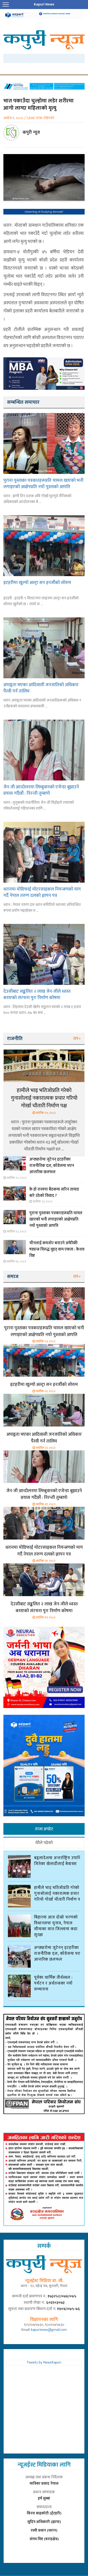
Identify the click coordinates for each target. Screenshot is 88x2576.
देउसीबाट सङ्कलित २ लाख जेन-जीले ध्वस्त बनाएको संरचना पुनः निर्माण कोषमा (36, 994)
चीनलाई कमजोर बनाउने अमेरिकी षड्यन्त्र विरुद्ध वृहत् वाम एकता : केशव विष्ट (56, 1249)
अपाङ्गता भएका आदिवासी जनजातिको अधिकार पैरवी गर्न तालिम (41, 688)
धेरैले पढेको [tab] (44, 1842)
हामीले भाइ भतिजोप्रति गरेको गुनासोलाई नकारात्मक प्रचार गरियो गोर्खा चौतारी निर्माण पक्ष (44, 1098)
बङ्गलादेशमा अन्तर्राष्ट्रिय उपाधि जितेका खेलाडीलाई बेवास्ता (57, 1861)
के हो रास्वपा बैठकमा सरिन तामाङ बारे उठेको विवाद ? (54, 1192)
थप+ (77, 1038)
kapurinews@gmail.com (49, 2330)
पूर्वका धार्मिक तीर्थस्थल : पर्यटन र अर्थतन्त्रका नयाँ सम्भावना (53, 1983)
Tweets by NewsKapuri (44, 2362)
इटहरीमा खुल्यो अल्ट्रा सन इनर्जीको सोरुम (37, 582)
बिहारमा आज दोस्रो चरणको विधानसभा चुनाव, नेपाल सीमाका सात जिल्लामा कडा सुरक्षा (56, 1926)
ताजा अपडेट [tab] (44, 1829)
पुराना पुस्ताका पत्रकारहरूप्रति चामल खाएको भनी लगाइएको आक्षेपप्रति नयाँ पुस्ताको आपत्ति (43, 483)
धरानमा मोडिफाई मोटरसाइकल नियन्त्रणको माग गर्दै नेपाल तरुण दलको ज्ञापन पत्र (42, 892)
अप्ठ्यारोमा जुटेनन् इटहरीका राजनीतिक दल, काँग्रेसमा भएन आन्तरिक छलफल (51, 1165)
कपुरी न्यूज (31, 132)
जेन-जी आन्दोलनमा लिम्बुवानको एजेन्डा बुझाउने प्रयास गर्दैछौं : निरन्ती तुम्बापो (41, 790)
